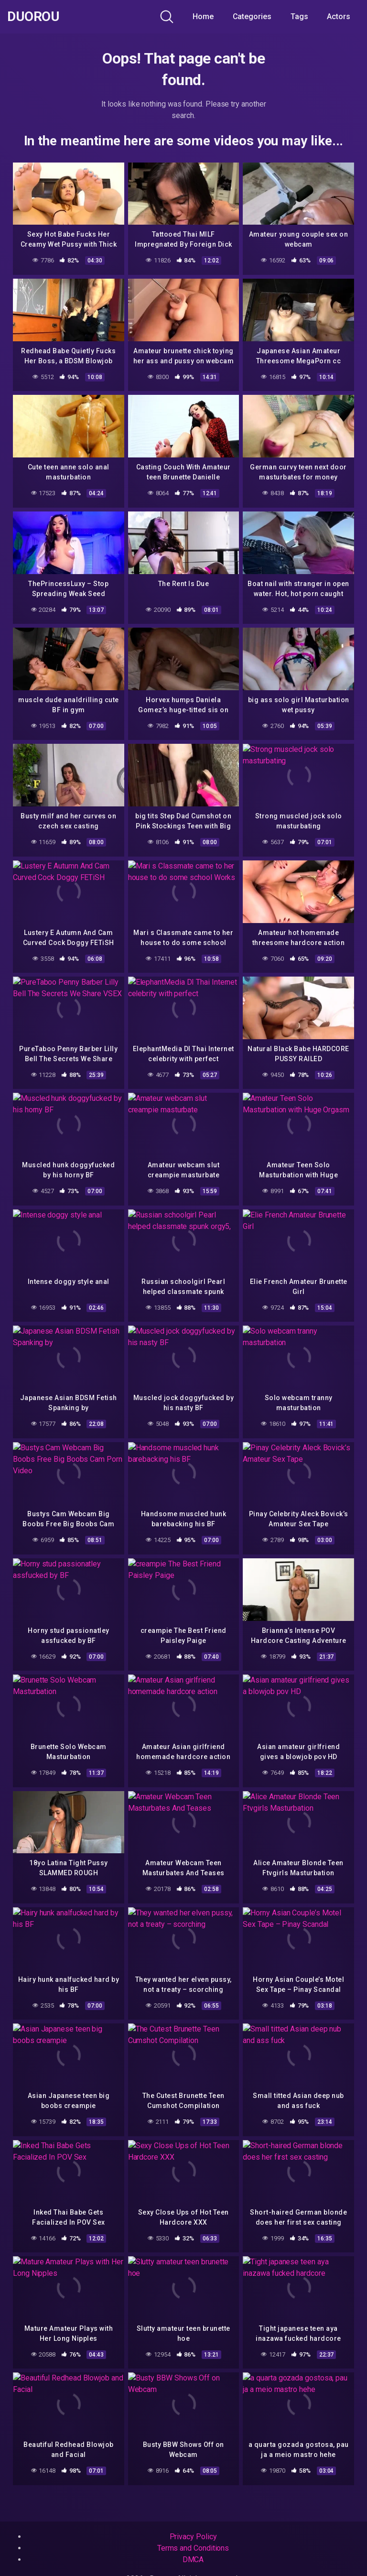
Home (203, 16)
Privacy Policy (193, 2536)
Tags (299, 16)
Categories (252, 16)
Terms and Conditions (193, 2548)
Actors (338, 16)
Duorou (33, 16)
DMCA (193, 2559)
